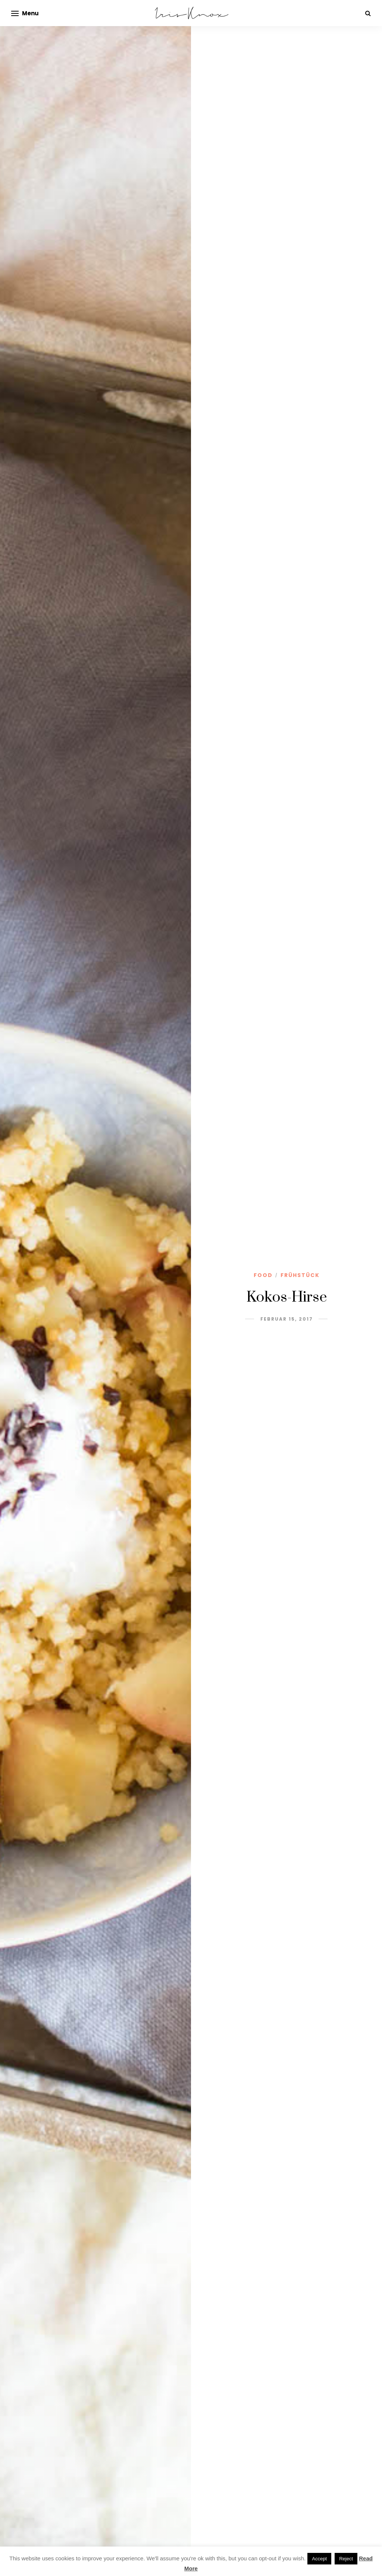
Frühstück (300, 1275)
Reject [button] (346, 2558)
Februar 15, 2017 (286, 1319)
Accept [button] (319, 2558)
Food (263, 1275)
